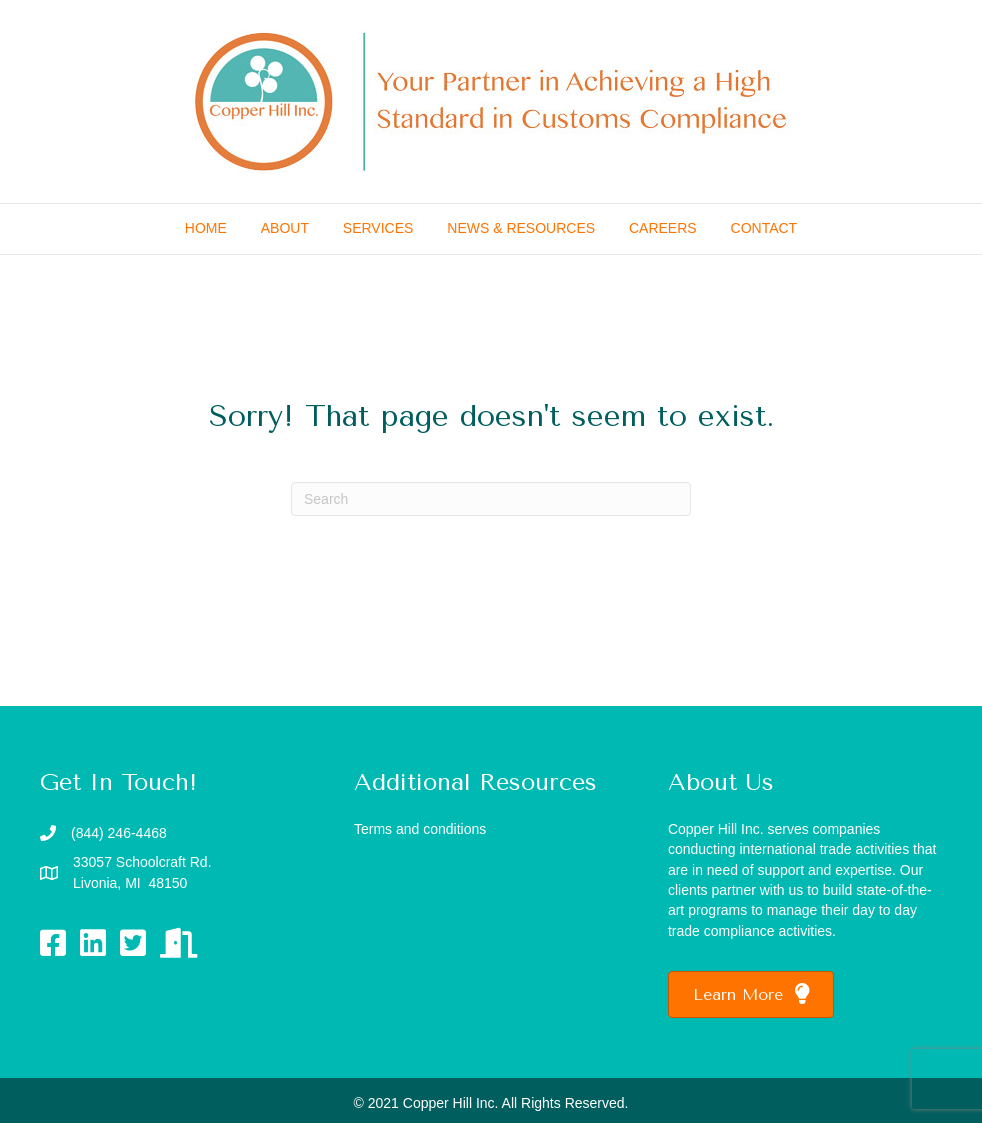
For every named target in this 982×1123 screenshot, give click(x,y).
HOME (206, 228)
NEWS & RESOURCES (521, 228)
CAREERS (663, 228)
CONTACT (764, 228)
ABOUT (285, 228)
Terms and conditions (420, 829)
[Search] (491, 499)
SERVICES (378, 228)
